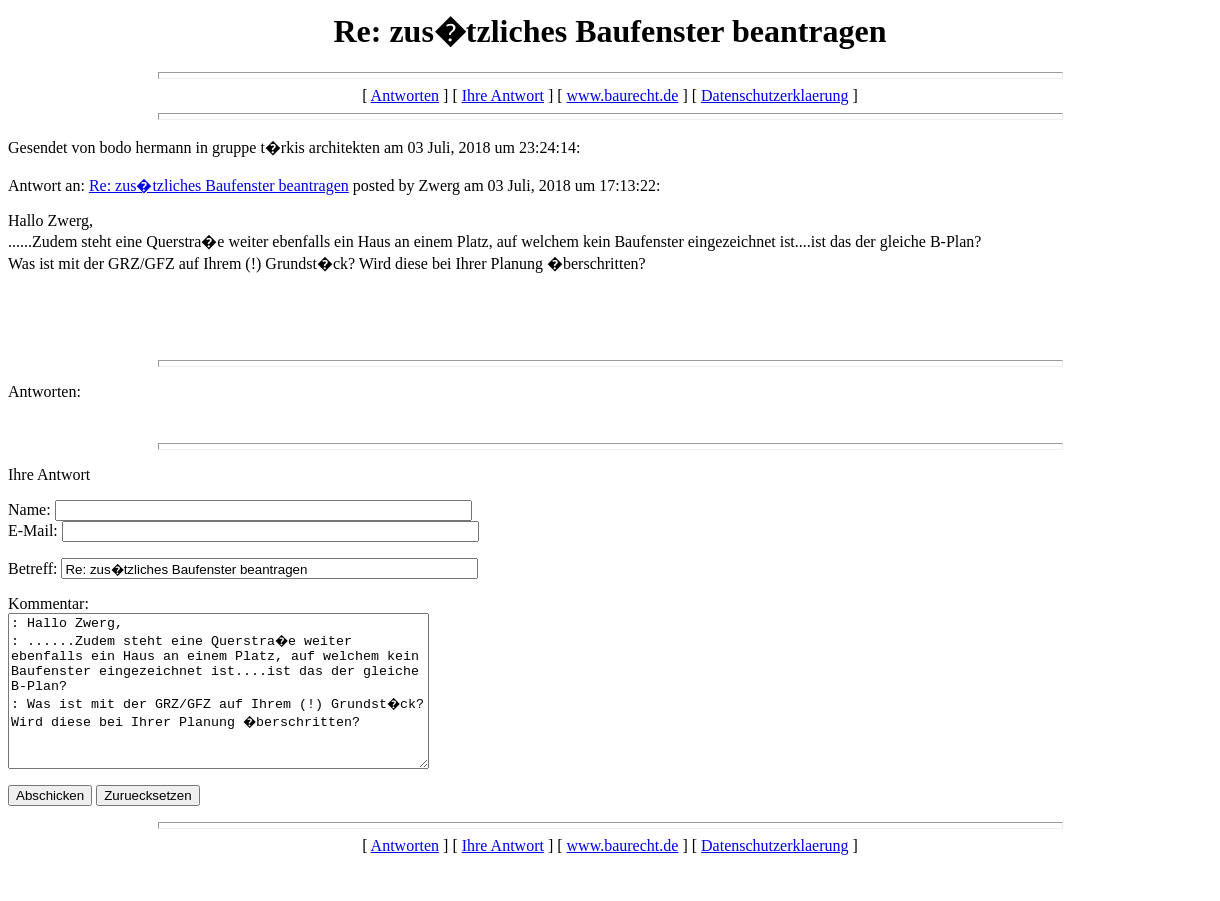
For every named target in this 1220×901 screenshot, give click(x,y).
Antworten (405, 95)
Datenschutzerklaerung (774, 95)
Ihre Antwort (503, 95)
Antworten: (44, 391)
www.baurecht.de (623, 95)
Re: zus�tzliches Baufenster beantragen (219, 185)
